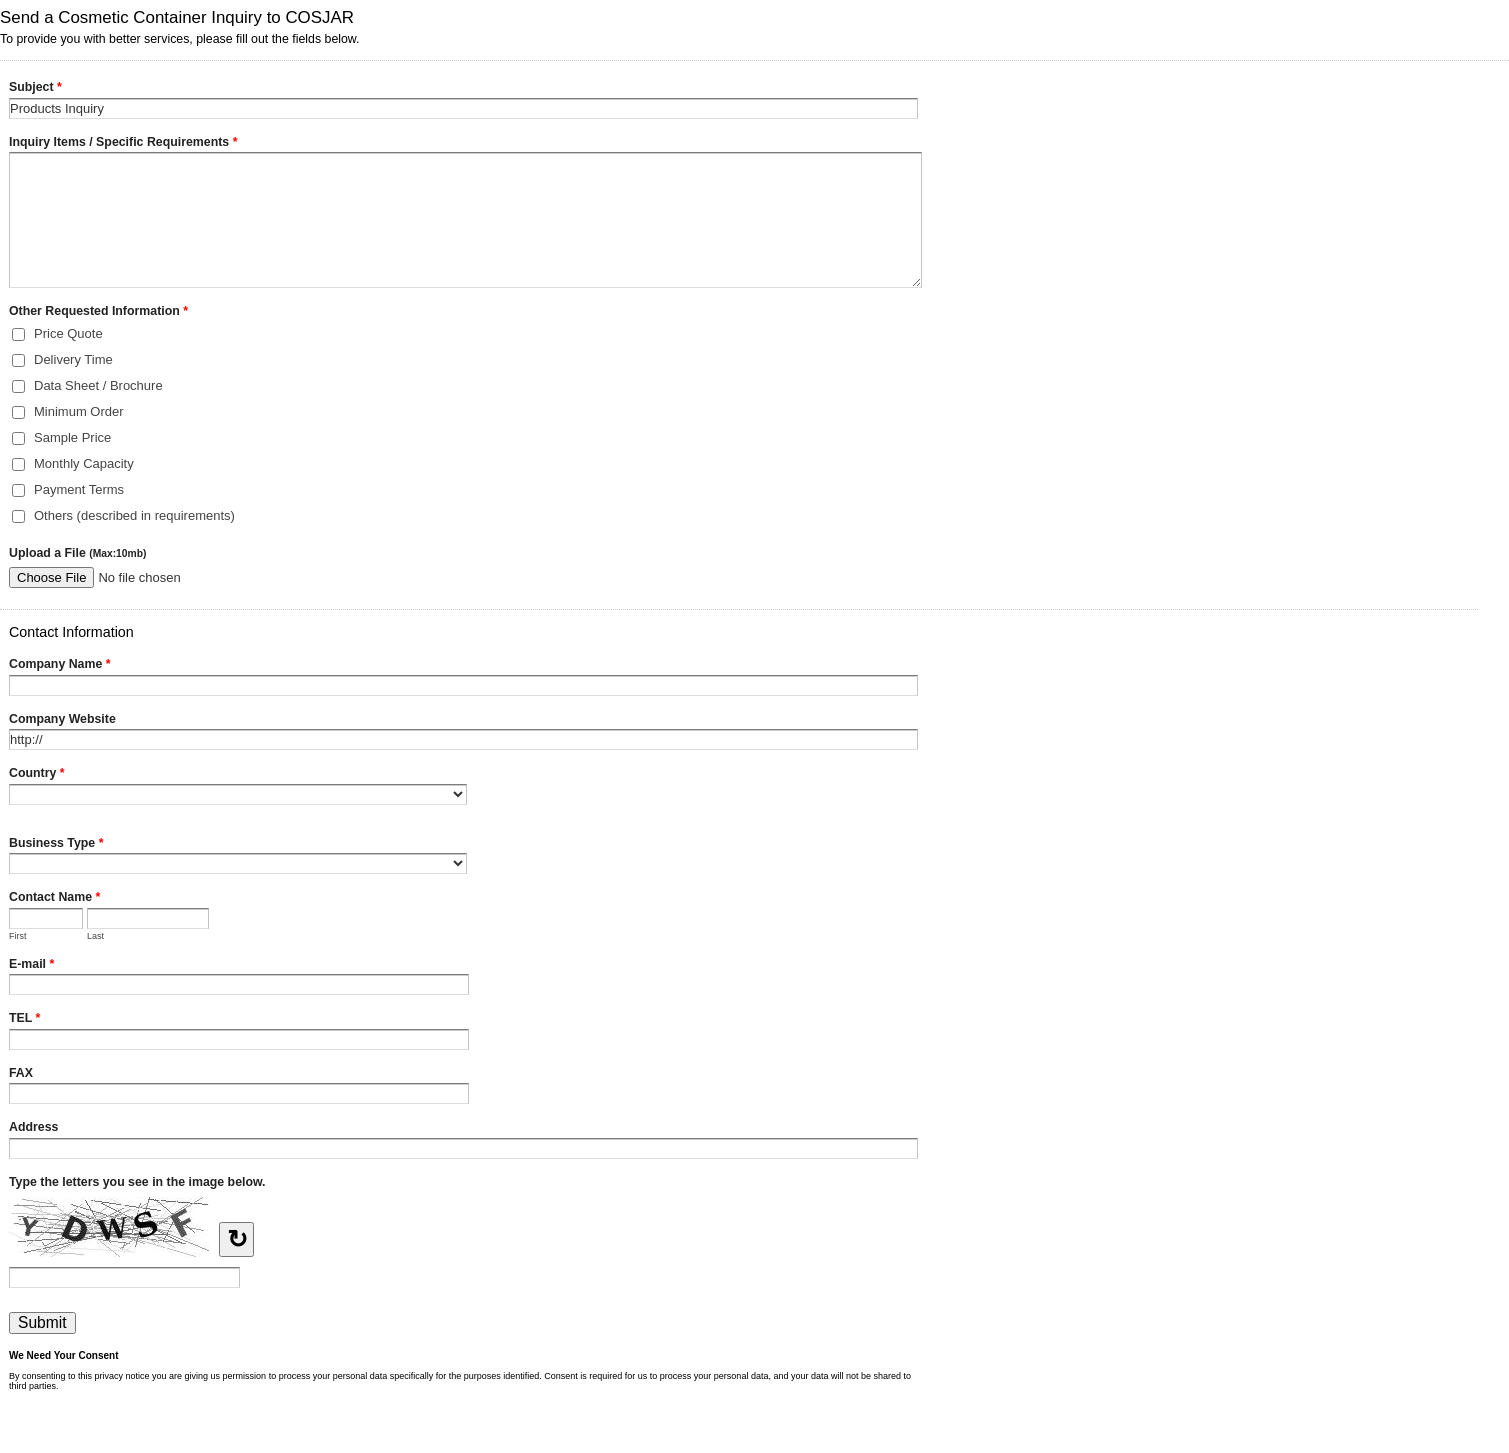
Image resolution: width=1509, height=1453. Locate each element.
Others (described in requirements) (134, 515)
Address (33, 1127)
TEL (24, 1020)
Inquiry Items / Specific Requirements (123, 144)
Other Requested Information (98, 313)
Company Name (60, 666)
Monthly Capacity (84, 463)
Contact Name (54, 899)
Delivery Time (73, 359)
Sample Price (72, 437)
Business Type (56, 845)
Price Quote (68, 333)
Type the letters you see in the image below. (137, 1182)
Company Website (62, 719)
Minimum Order (79, 411)
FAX (21, 1073)
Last (95, 936)
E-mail (31, 966)
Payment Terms (79, 489)
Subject (35, 89)
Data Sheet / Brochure (98, 385)
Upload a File (77, 553)
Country (37, 775)
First (18, 936)
